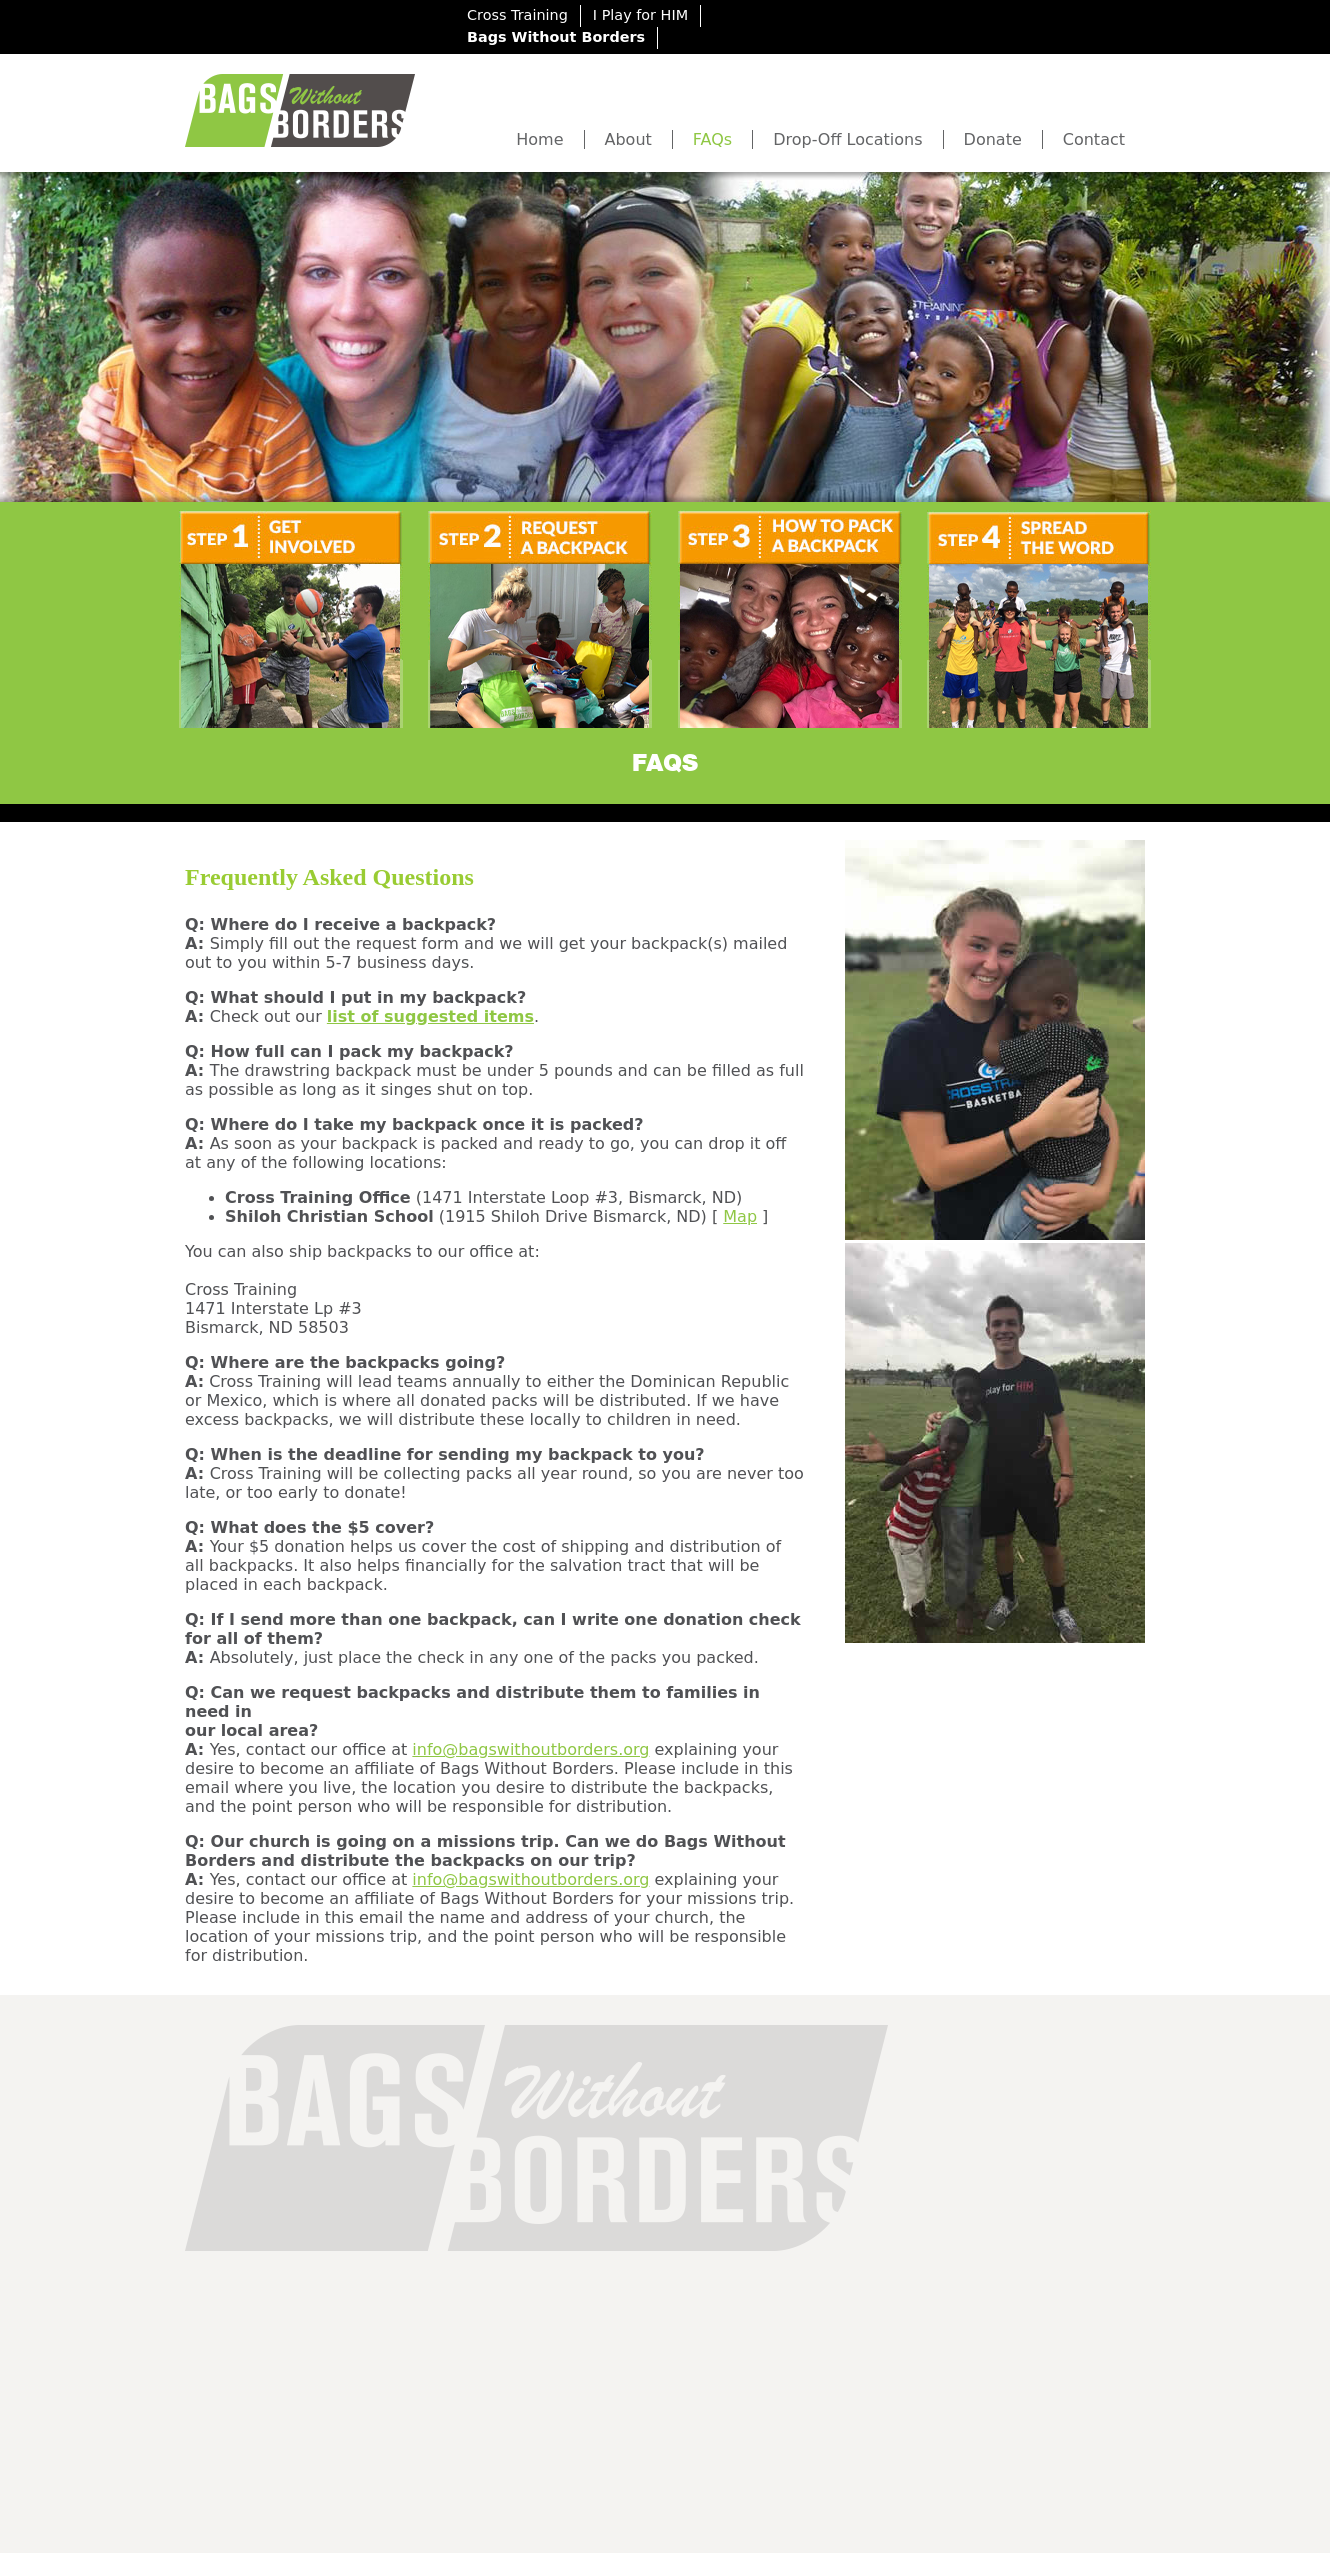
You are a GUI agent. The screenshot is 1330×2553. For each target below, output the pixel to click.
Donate (993, 139)
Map (740, 1216)
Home (539, 139)
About (628, 139)
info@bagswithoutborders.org (530, 1749)
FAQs (712, 139)
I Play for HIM (640, 15)
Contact (1094, 139)
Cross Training (517, 15)
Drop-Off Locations (847, 139)
